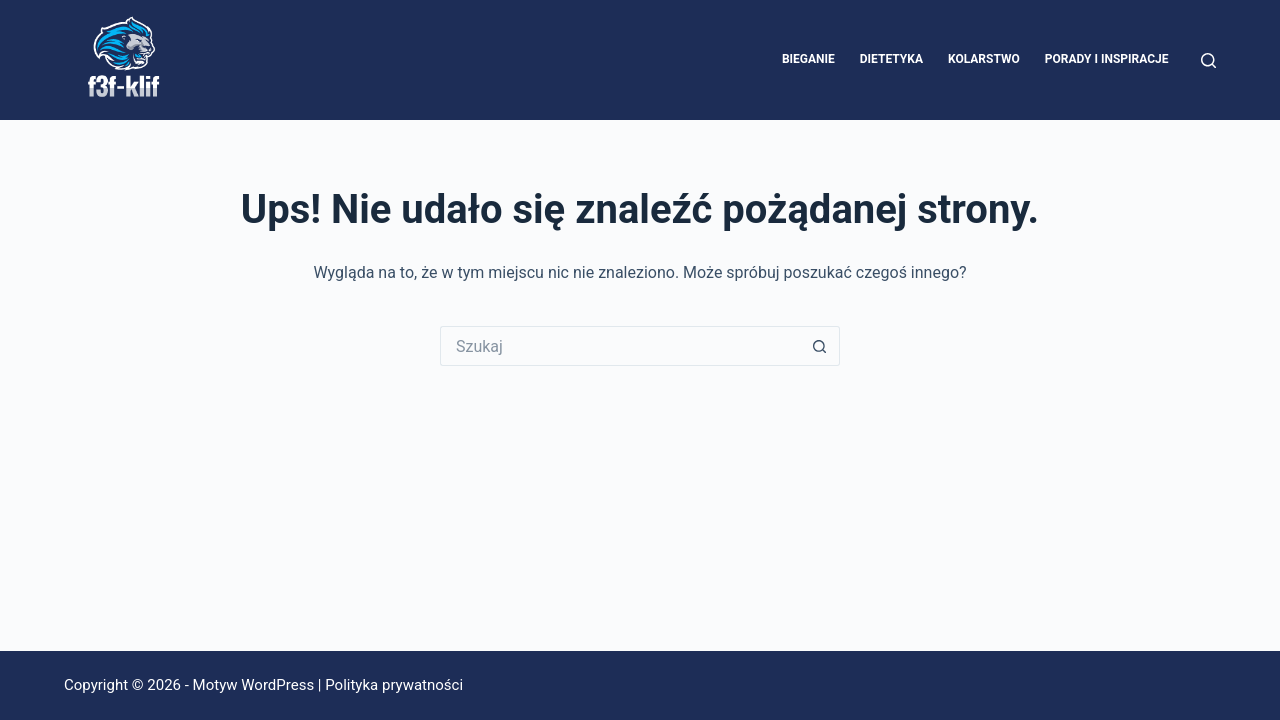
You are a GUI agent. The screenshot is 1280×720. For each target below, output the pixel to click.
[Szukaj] (1208, 60)
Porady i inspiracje (1107, 59)
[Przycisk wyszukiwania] (820, 346)
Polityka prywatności (394, 685)
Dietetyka (891, 59)
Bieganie (808, 59)
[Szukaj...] (620, 346)
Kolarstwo (984, 59)
